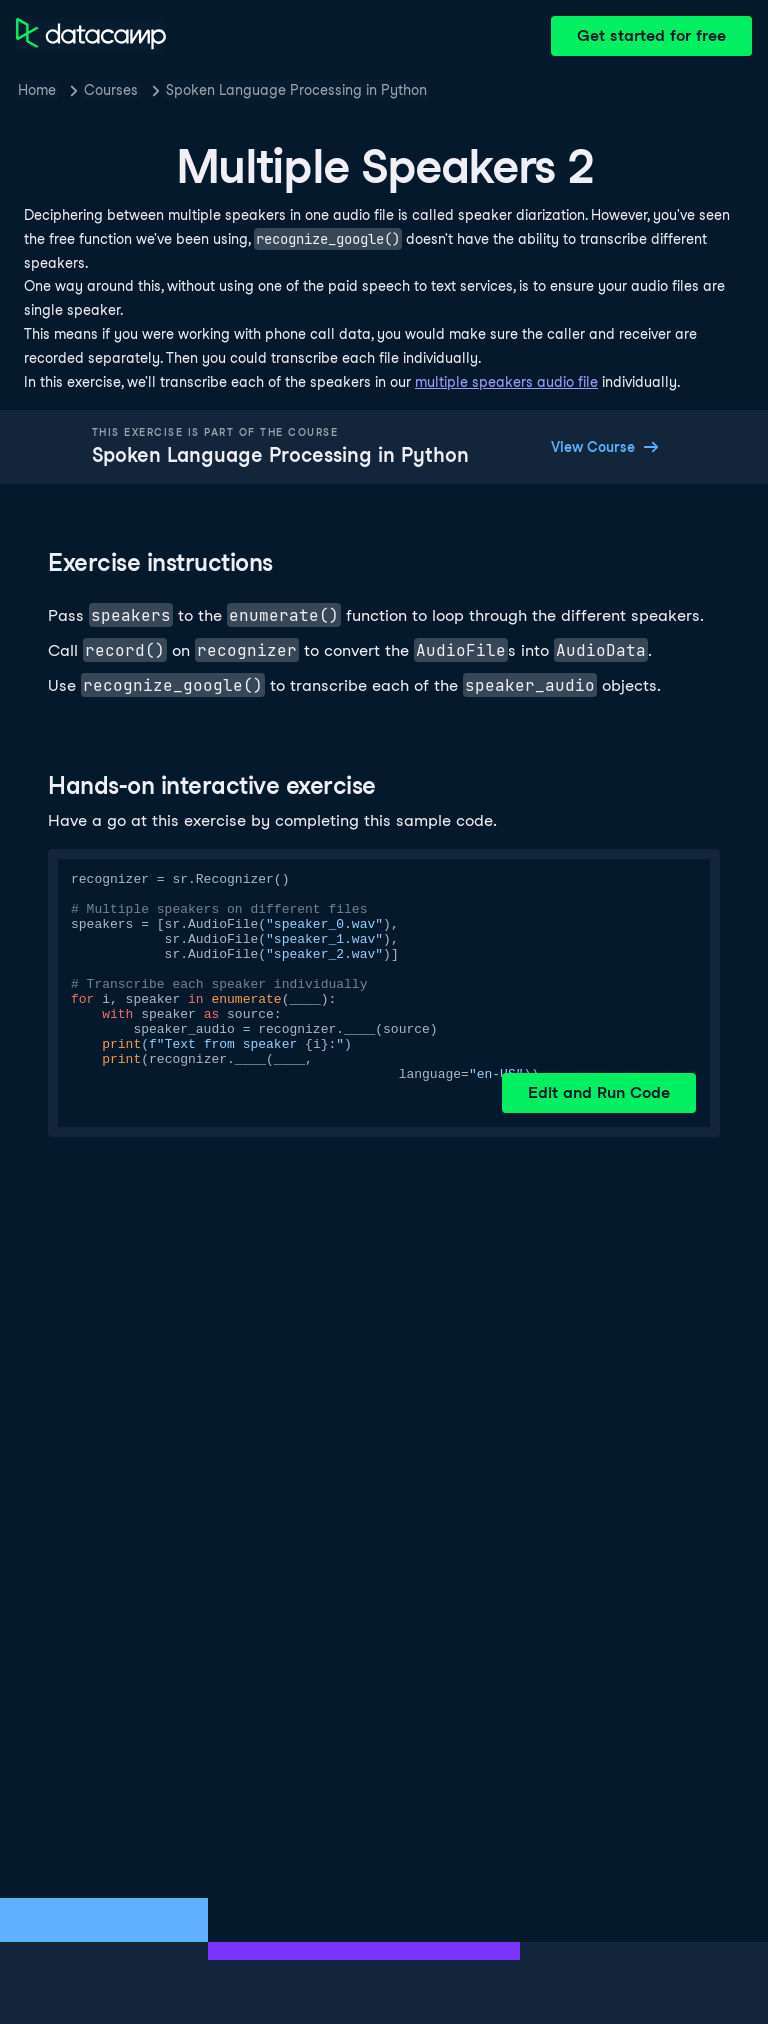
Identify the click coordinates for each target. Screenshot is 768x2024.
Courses (111, 90)
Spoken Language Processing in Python (296, 90)
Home (37, 90)
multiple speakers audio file (506, 382)
